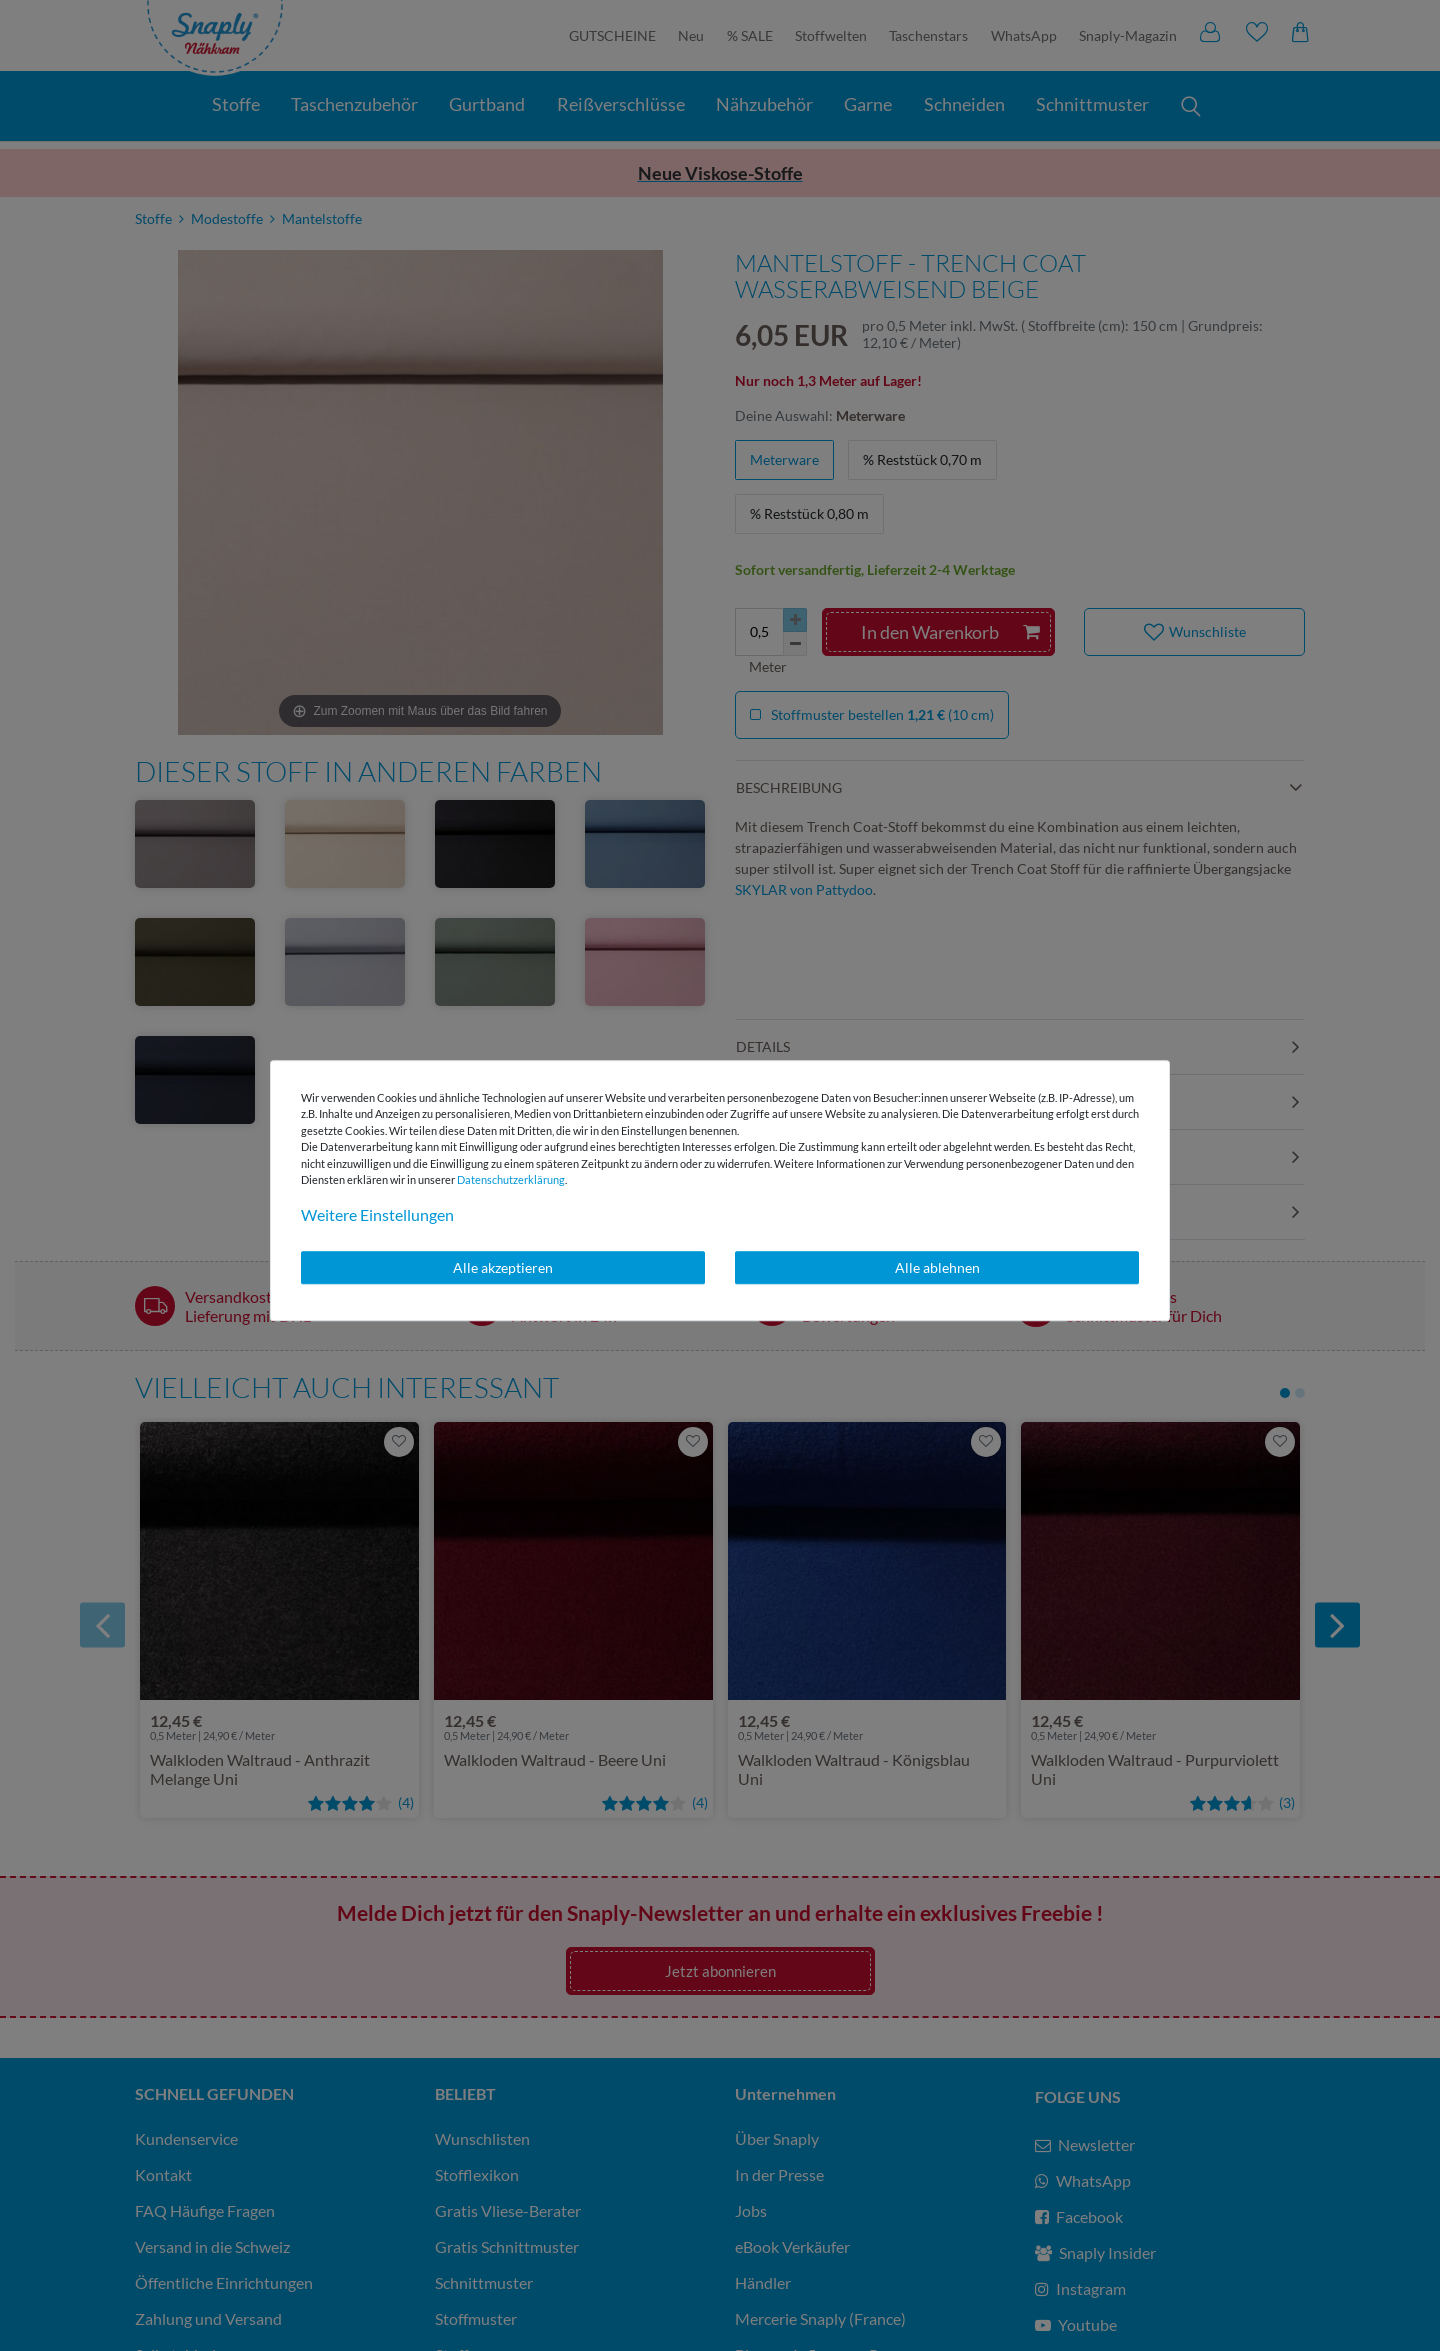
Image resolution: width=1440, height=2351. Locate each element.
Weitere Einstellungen (377, 1214)
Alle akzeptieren (503, 1267)
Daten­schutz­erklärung (511, 1179)
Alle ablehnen (937, 1267)
